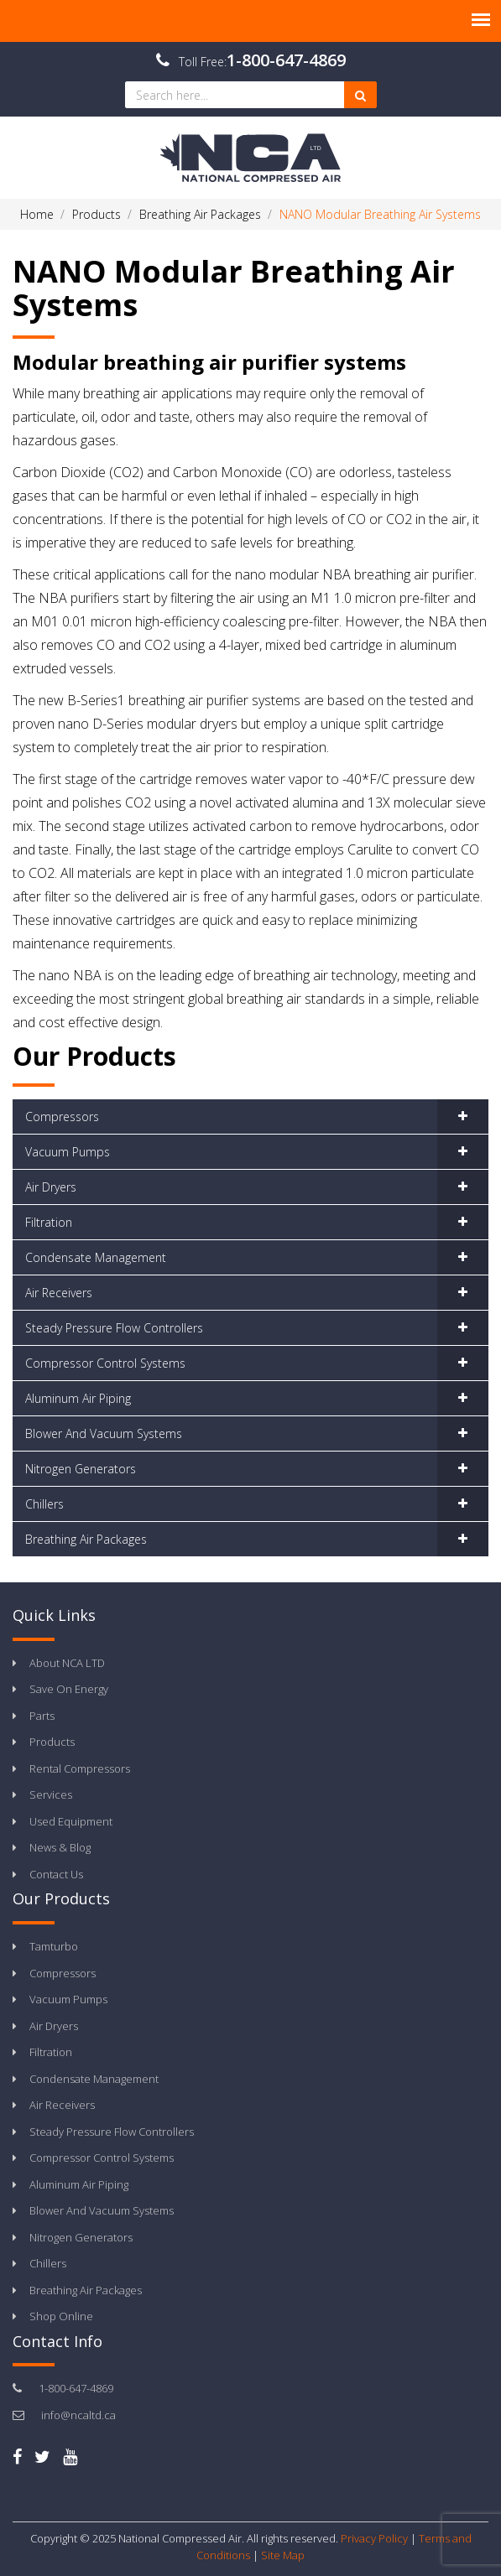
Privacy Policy (374, 2538)
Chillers (44, 1504)
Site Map (283, 2555)
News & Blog (60, 1847)
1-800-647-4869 (286, 60)
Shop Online (61, 2316)
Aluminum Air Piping (78, 1398)
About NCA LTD (67, 1662)
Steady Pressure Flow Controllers (114, 1328)
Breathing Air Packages (86, 1539)
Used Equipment (70, 1821)
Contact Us (56, 1874)
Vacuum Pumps (67, 1152)
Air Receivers (58, 1293)
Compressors (62, 1116)
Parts (42, 1715)
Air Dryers (50, 1187)
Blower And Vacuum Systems (103, 1433)
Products (52, 1741)
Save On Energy (68, 1688)
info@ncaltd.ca (78, 2415)
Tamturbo (53, 1946)
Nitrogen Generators (80, 1469)
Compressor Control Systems (105, 1363)
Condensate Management (95, 1257)
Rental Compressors (79, 1768)
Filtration (48, 1222)
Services (50, 1794)
